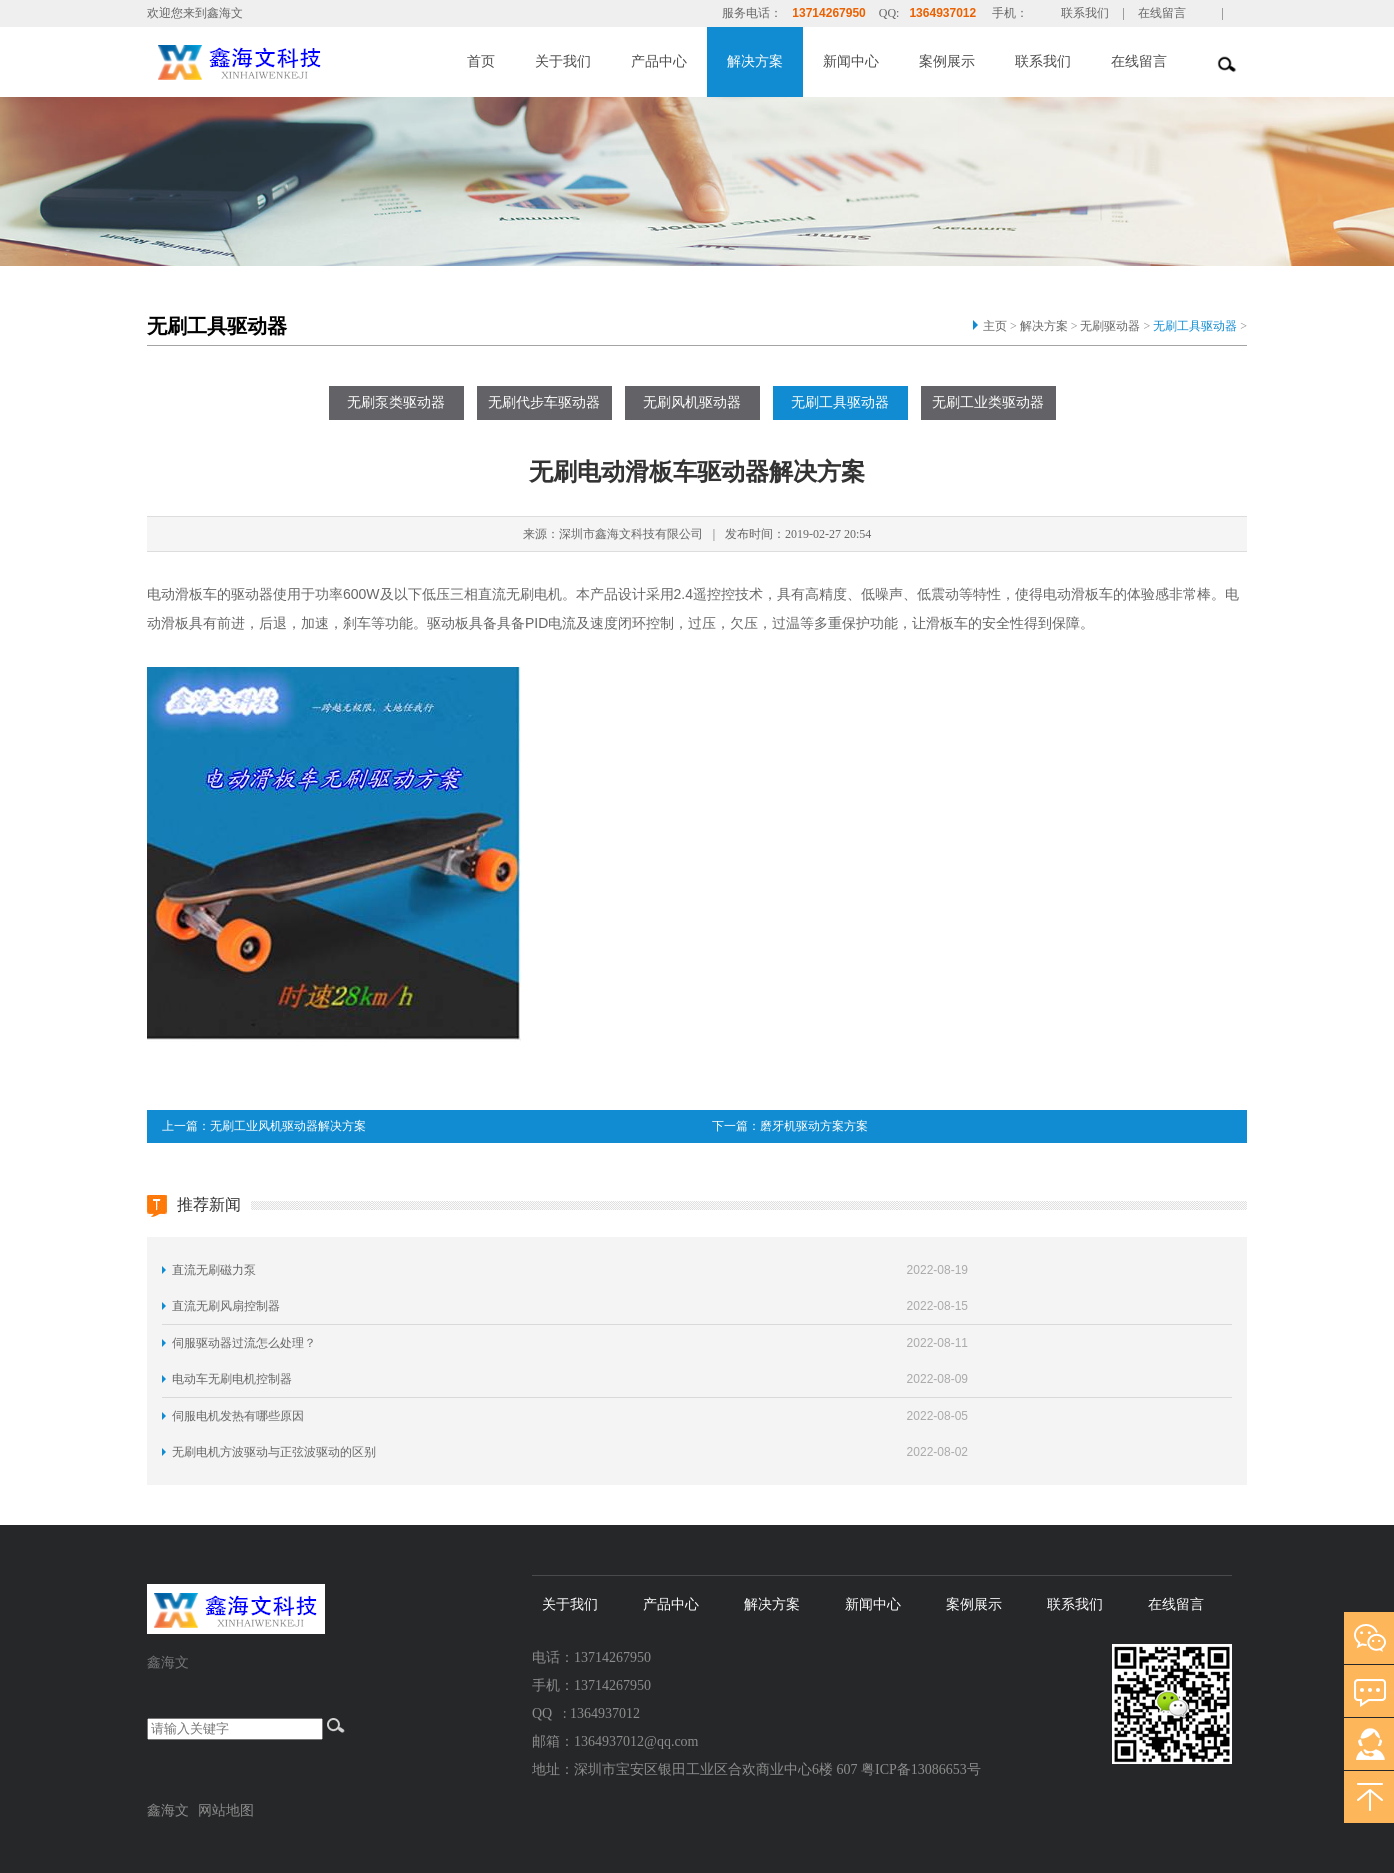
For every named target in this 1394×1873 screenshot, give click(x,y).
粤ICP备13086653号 (921, 1769)
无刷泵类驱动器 (396, 402)
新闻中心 (851, 61)
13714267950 (828, 13)
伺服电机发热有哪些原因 (238, 1416)
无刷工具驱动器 (1195, 326)
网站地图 (226, 1810)
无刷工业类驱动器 (988, 402)
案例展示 (947, 61)
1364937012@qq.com (636, 1741)
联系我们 (1085, 13)
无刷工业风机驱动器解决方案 (288, 1126)
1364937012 (942, 13)
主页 (995, 326)
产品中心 (659, 61)
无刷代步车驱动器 (544, 402)
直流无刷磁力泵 (214, 1270)
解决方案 (755, 61)
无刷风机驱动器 (692, 402)
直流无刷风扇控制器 (226, 1306)
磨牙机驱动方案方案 (814, 1126)
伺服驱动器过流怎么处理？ (244, 1343)
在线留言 (1162, 13)
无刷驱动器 (1110, 326)
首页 (481, 61)
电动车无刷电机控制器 (232, 1379)
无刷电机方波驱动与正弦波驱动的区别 (274, 1452)
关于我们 (563, 61)
